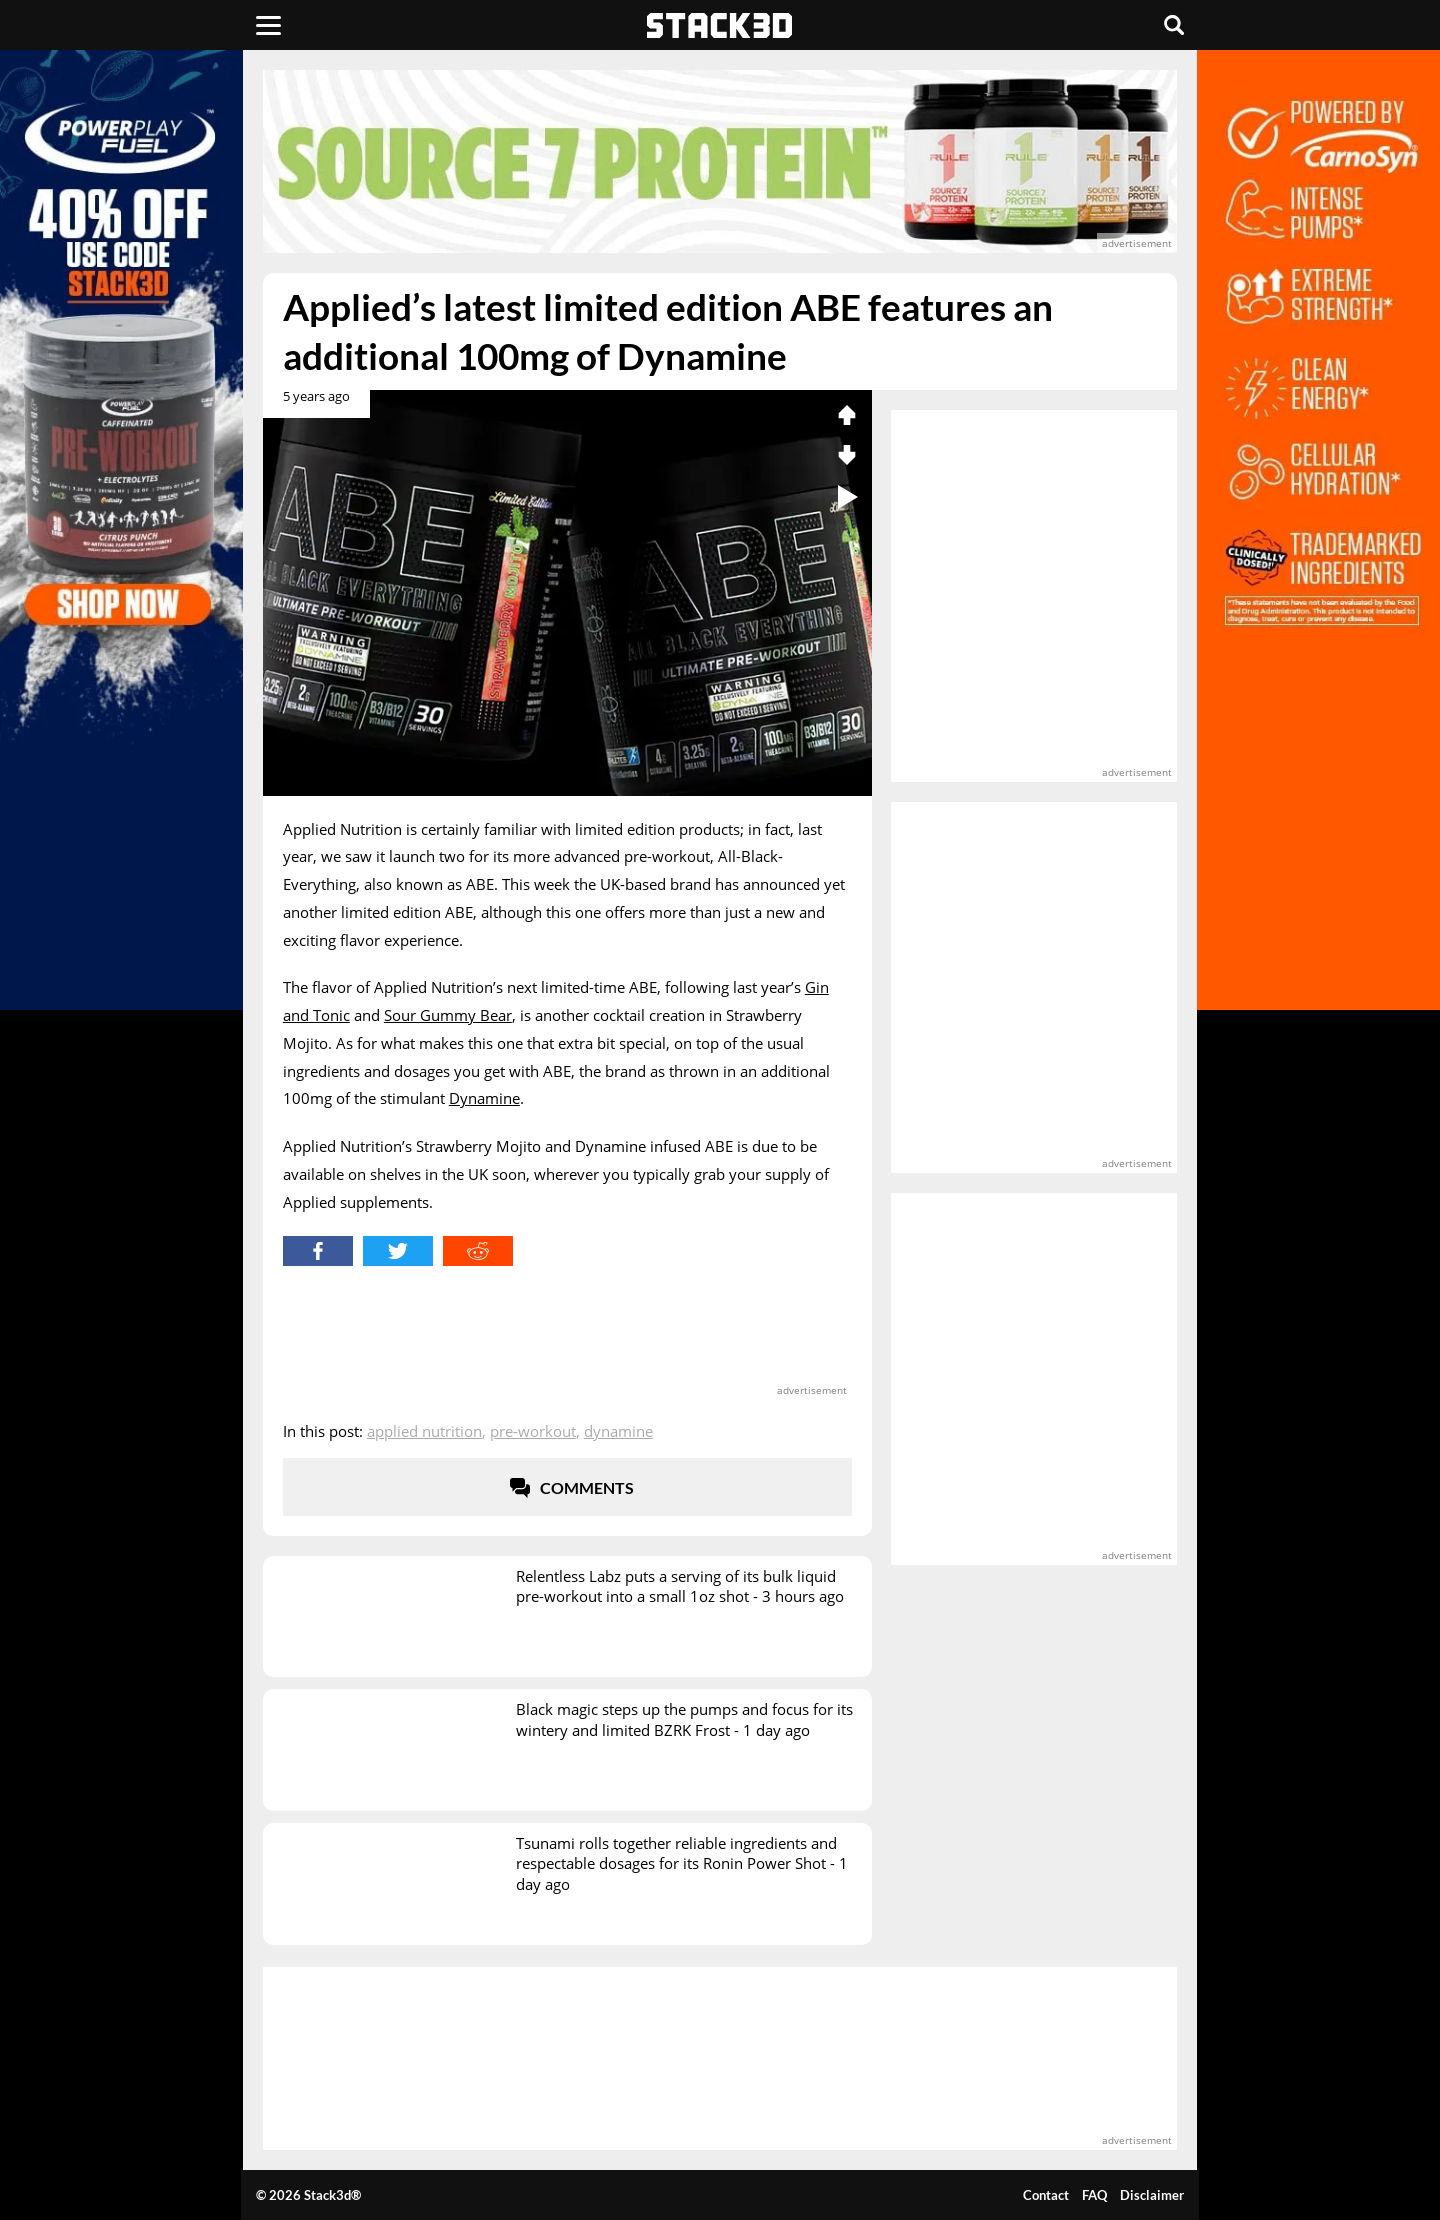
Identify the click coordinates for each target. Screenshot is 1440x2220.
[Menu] (268, 25)
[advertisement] (720, 161)
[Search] (1174, 25)
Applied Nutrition (424, 1431)
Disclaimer (1152, 2195)
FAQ (1094, 2195)
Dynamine (484, 1098)
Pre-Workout (533, 1431)
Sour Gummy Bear (448, 1015)
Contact (1046, 2195)
